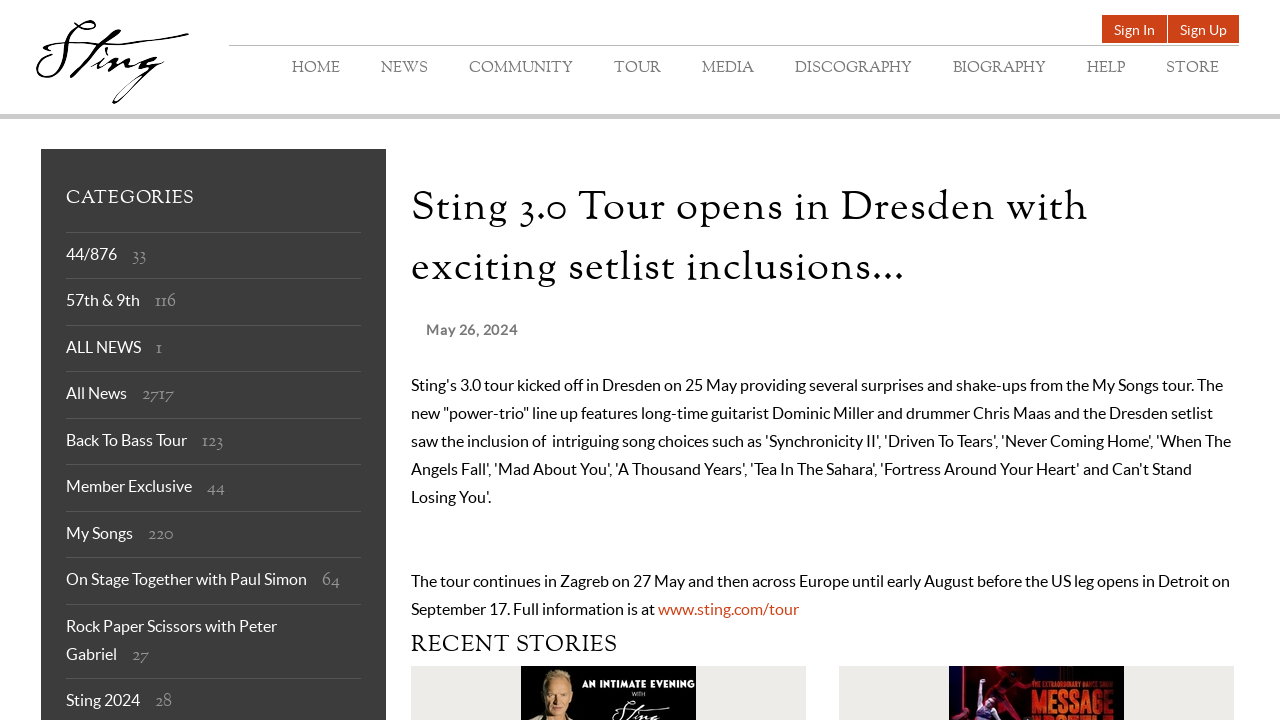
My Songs (99, 533)
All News (96, 393)
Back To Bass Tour (126, 440)
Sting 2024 (103, 700)
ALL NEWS (103, 347)
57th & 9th (103, 300)
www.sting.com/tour (728, 609)
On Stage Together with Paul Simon (186, 579)
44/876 (91, 254)
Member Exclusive (129, 486)
